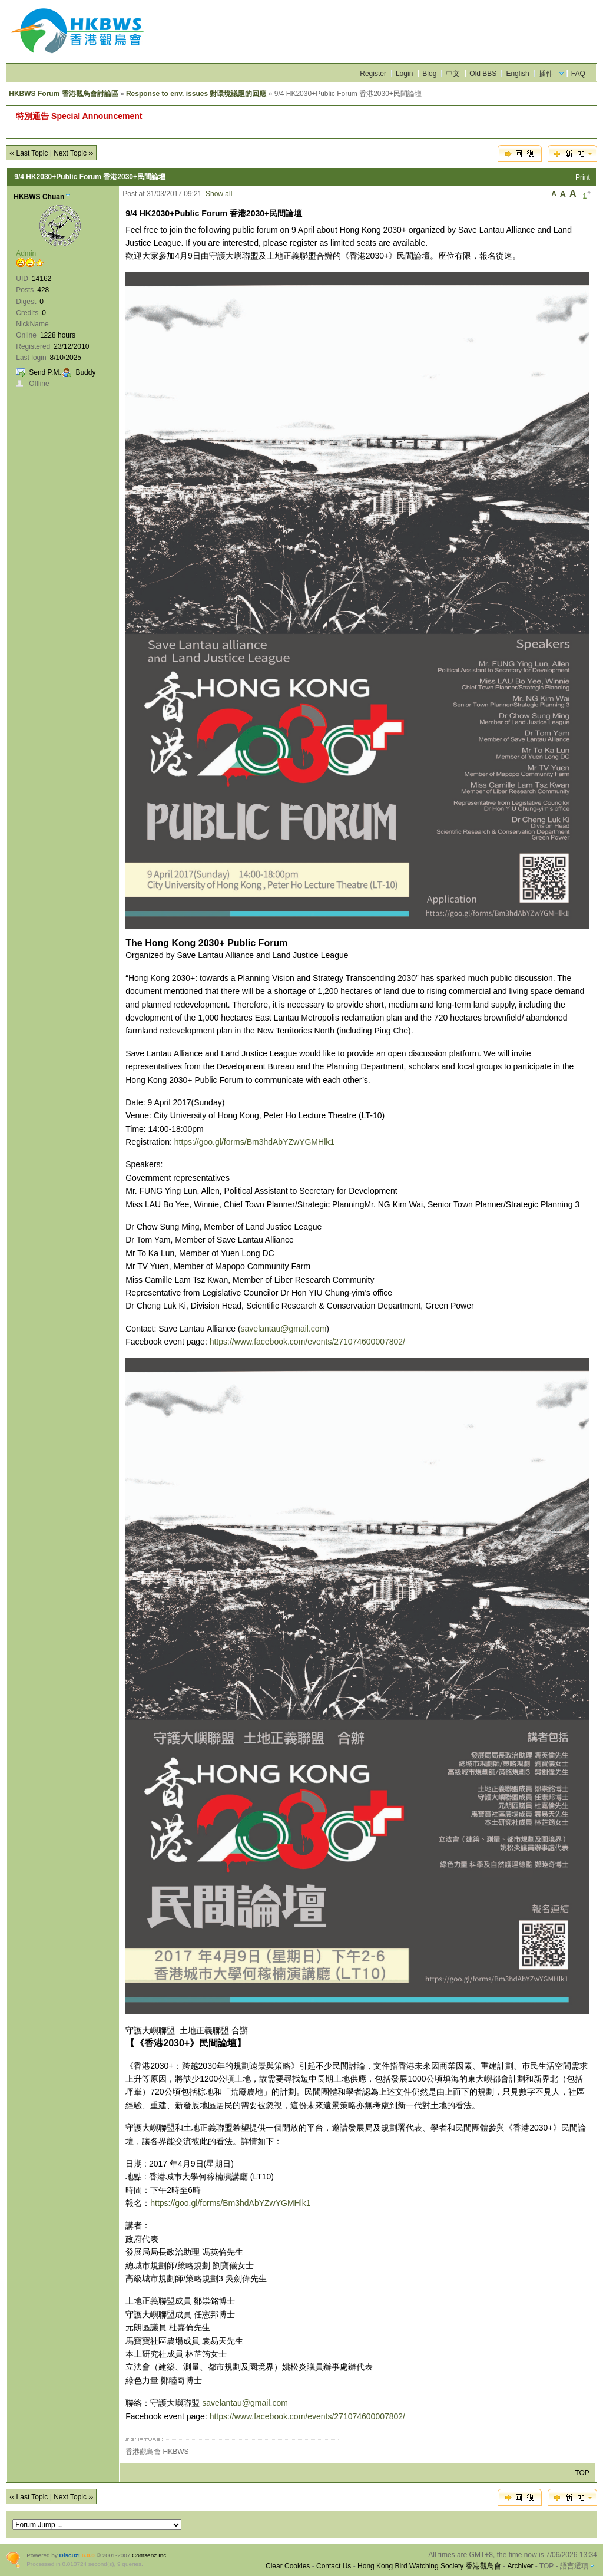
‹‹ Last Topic (28, 153)
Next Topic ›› (73, 153)
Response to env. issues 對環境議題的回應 (196, 94)
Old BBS (482, 74)
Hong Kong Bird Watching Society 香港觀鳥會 (429, 2566)
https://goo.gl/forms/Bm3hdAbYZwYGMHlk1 (254, 1142)
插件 (546, 74)
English (517, 74)
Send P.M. (45, 372)
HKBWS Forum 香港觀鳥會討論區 (63, 94)
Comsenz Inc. (150, 2555)
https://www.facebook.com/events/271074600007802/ (307, 1341)
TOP (582, 2473)
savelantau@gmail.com (284, 1328)
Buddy (85, 372)
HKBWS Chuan (39, 197)
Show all (219, 194)
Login (404, 74)
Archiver (520, 2566)
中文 (453, 74)
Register (373, 74)
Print (582, 177)
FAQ (578, 74)
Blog (429, 74)
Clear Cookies (288, 2566)
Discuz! (69, 2555)
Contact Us (333, 2566)
